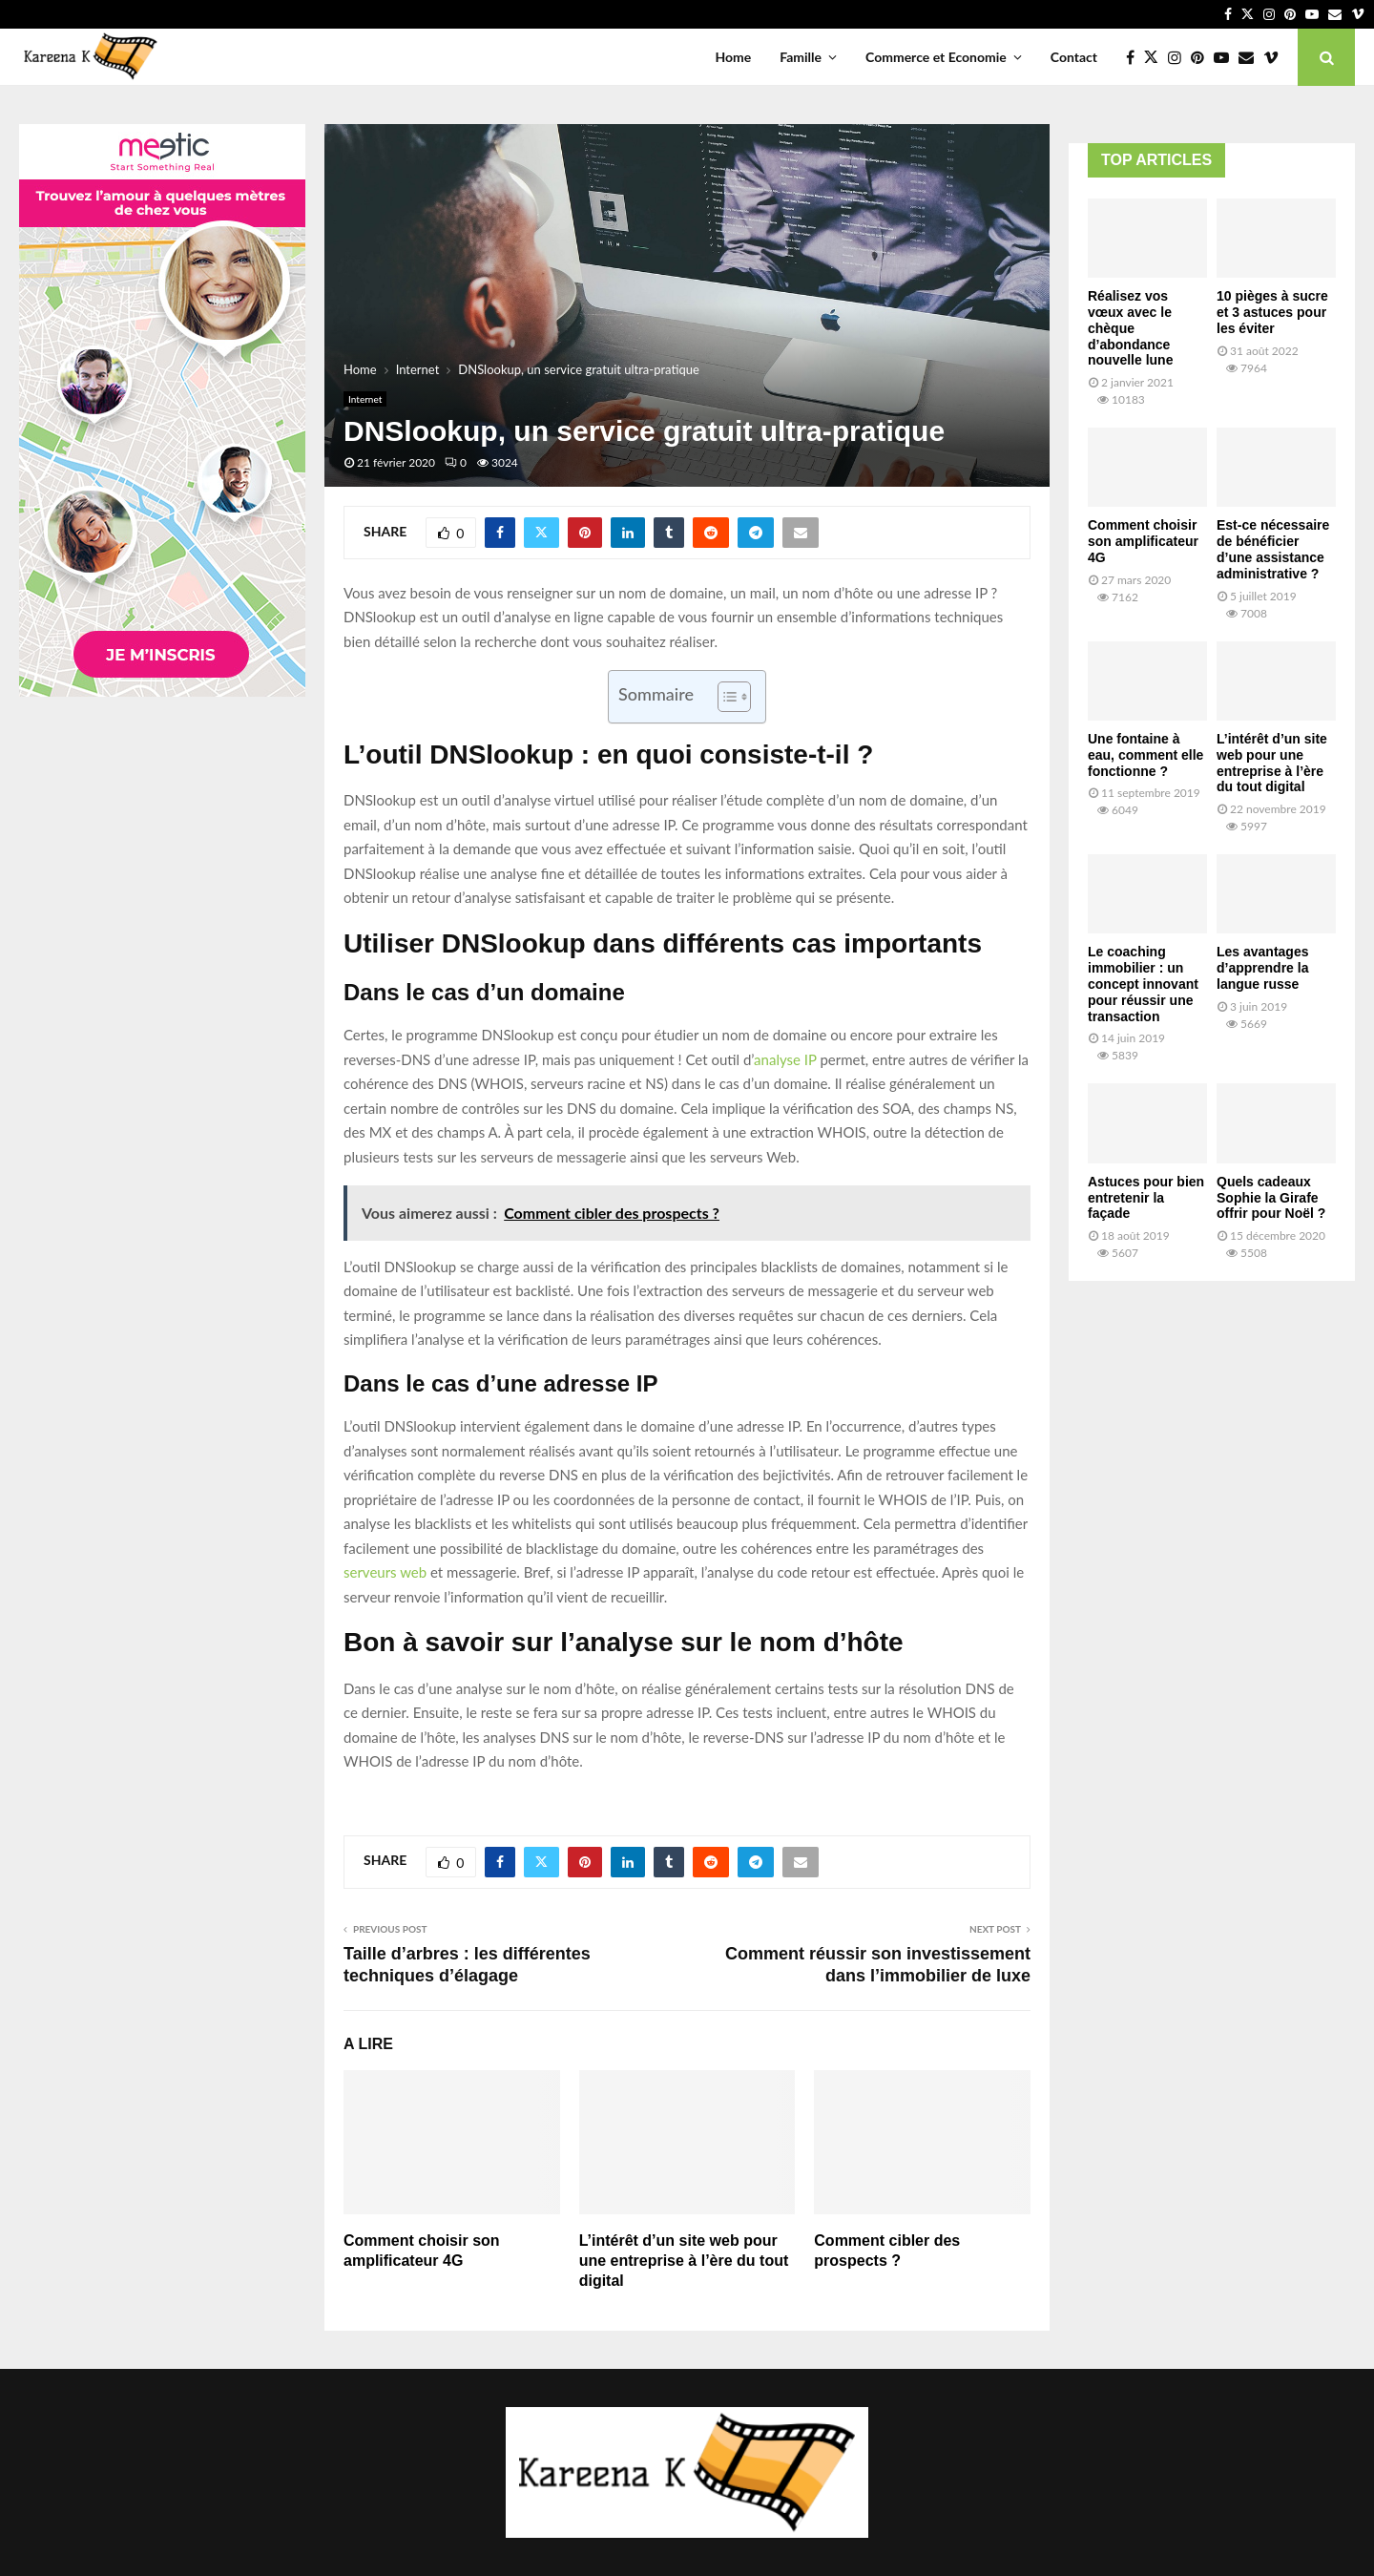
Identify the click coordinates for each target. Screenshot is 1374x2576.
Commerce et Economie (936, 57)
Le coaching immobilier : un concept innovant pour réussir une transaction (1143, 983)
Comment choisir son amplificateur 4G (1143, 541)
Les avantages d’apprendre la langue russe (1263, 968)
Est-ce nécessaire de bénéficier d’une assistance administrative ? (1273, 548)
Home (733, 57)
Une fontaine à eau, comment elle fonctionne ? (1145, 755)
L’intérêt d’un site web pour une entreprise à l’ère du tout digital (684, 2260)
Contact (1074, 57)
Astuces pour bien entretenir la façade (1146, 1198)
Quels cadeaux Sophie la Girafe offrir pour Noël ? (1271, 1198)
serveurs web (385, 1572)
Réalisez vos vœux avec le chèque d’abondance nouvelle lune (1130, 327)
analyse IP (785, 1059)
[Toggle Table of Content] (724, 697)
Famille (801, 57)
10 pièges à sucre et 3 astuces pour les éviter (1272, 312)
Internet (365, 399)
